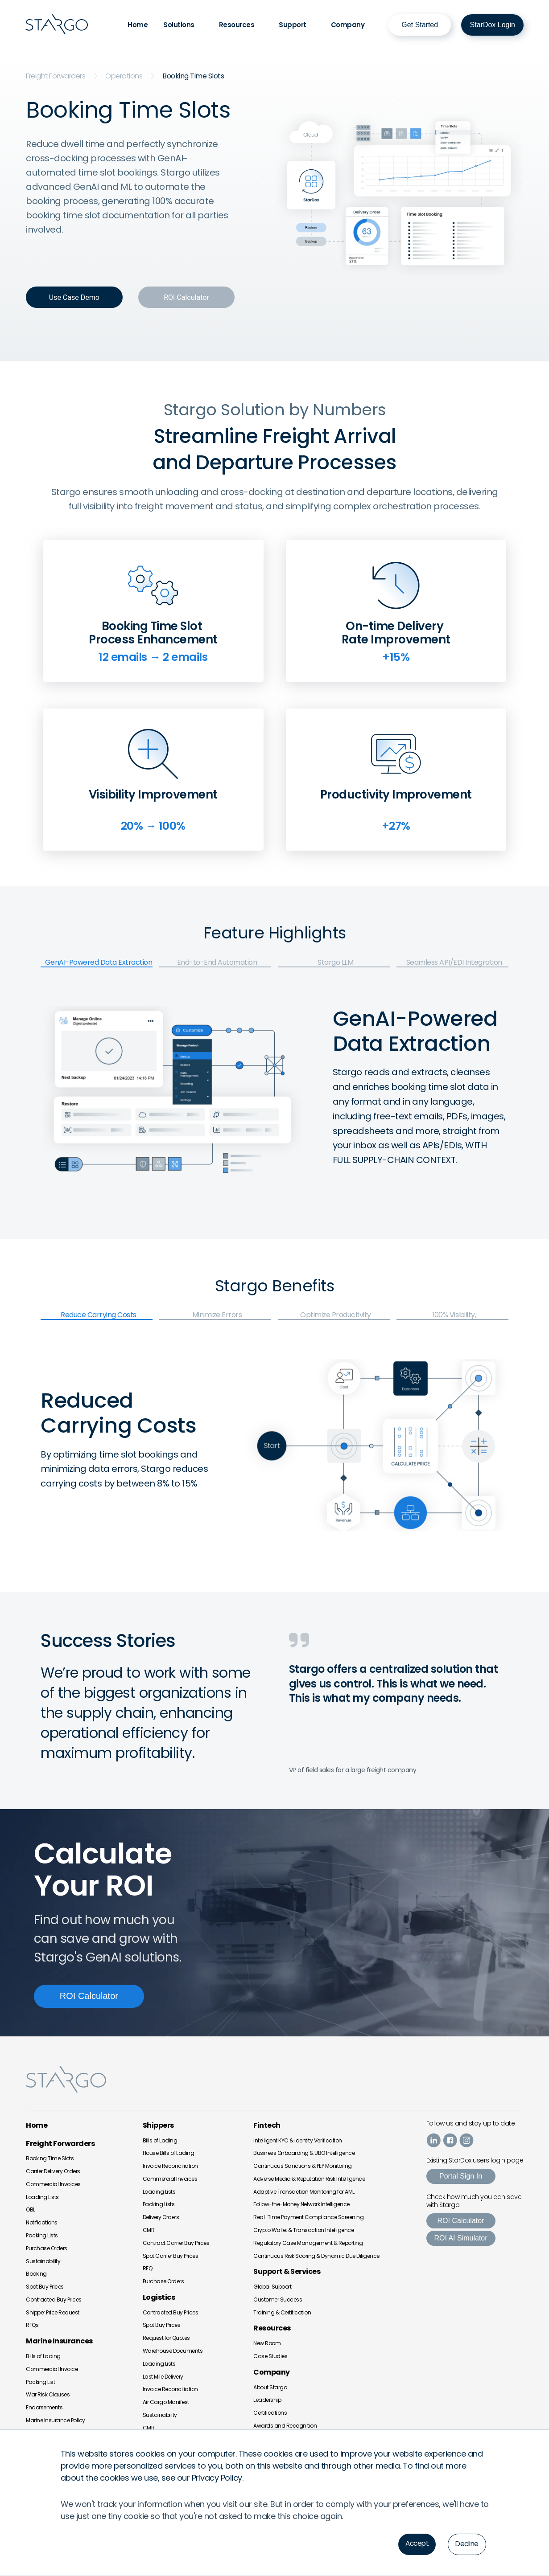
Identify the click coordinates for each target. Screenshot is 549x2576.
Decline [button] (466, 2544)
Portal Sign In (460, 2175)
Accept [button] (414, 2543)
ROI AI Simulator (460, 2237)
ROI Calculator (461, 2220)
